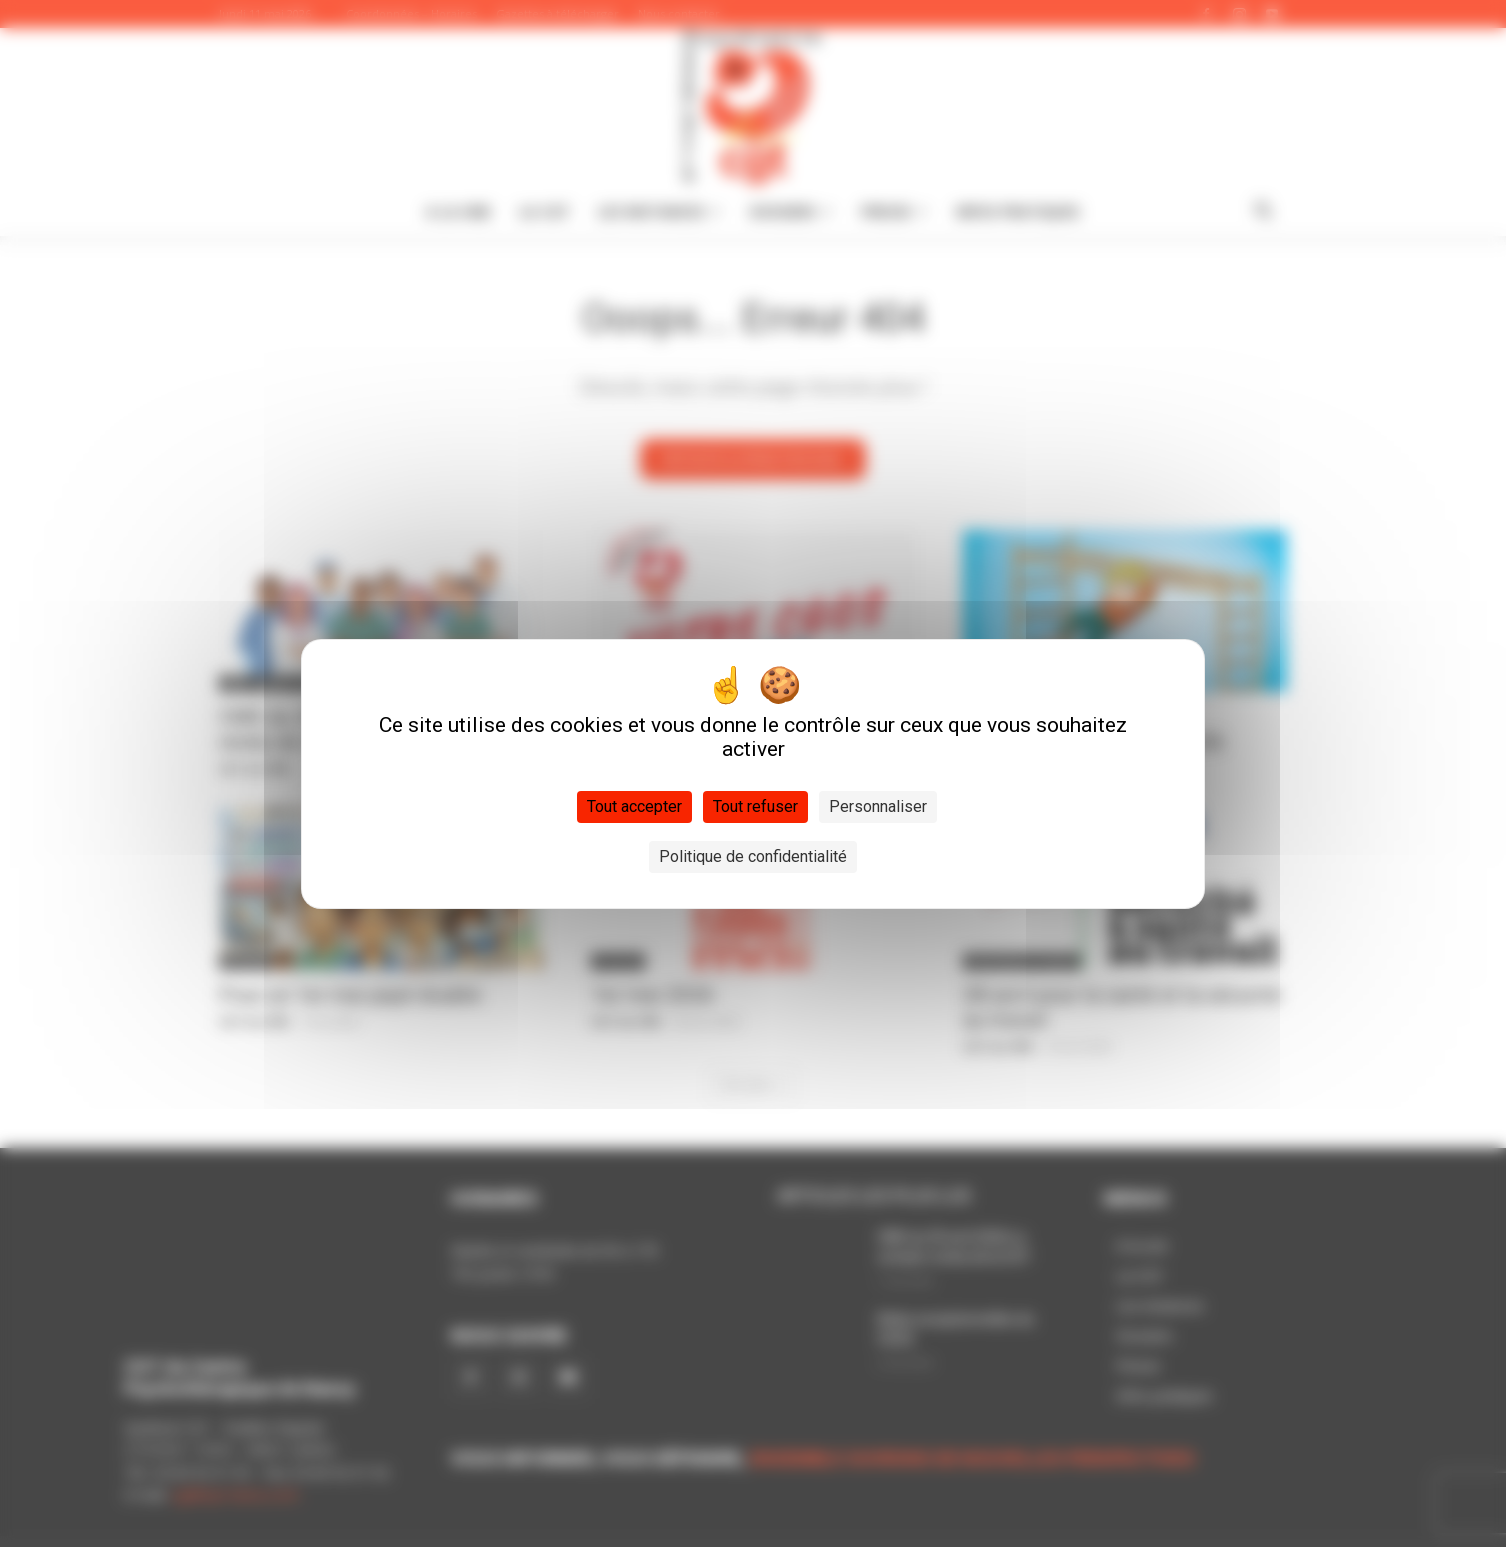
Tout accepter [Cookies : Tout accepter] (634, 806)
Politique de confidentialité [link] (753, 856)
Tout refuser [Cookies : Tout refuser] (755, 806)
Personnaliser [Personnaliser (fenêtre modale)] (878, 806)
